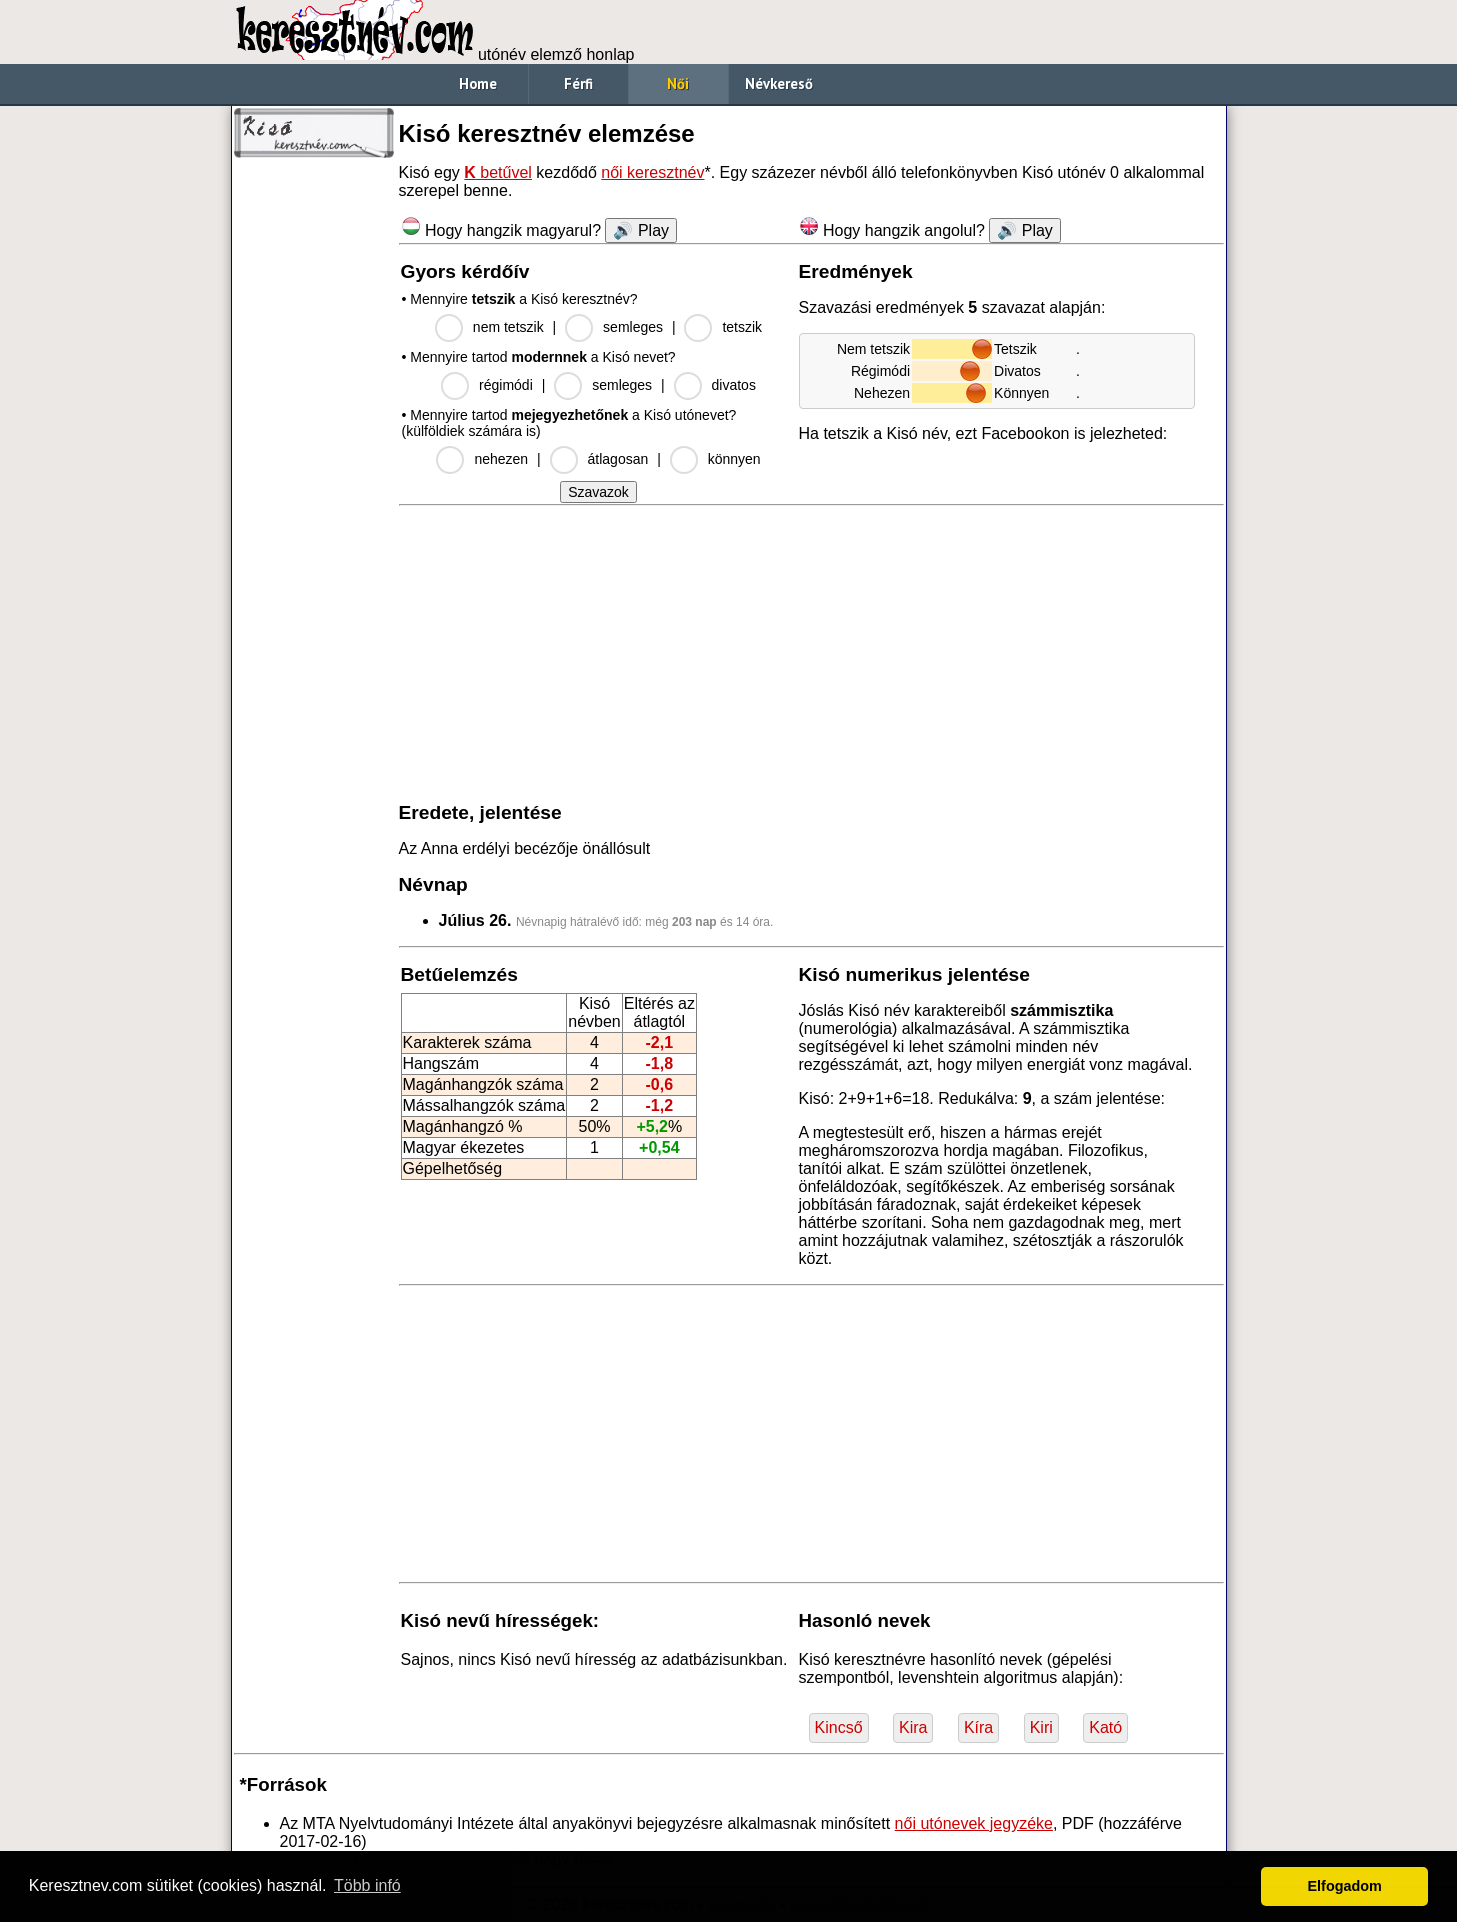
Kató (1105, 1727)
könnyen (734, 459)
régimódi (506, 385)
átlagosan (618, 459)
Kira (913, 1727)
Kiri (1041, 1727)
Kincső (839, 1727)
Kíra (978, 1727)
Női (678, 83)
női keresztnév (652, 172)
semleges (633, 327)
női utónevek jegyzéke (974, 1823)
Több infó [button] (367, 1885)
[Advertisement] (314, 470)
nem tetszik (508, 327)
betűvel (498, 172)
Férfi (578, 83)
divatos (734, 385)
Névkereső (779, 83)
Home (478, 83)
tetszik (742, 327)
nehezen (501, 459)
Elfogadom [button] (1345, 1886)
